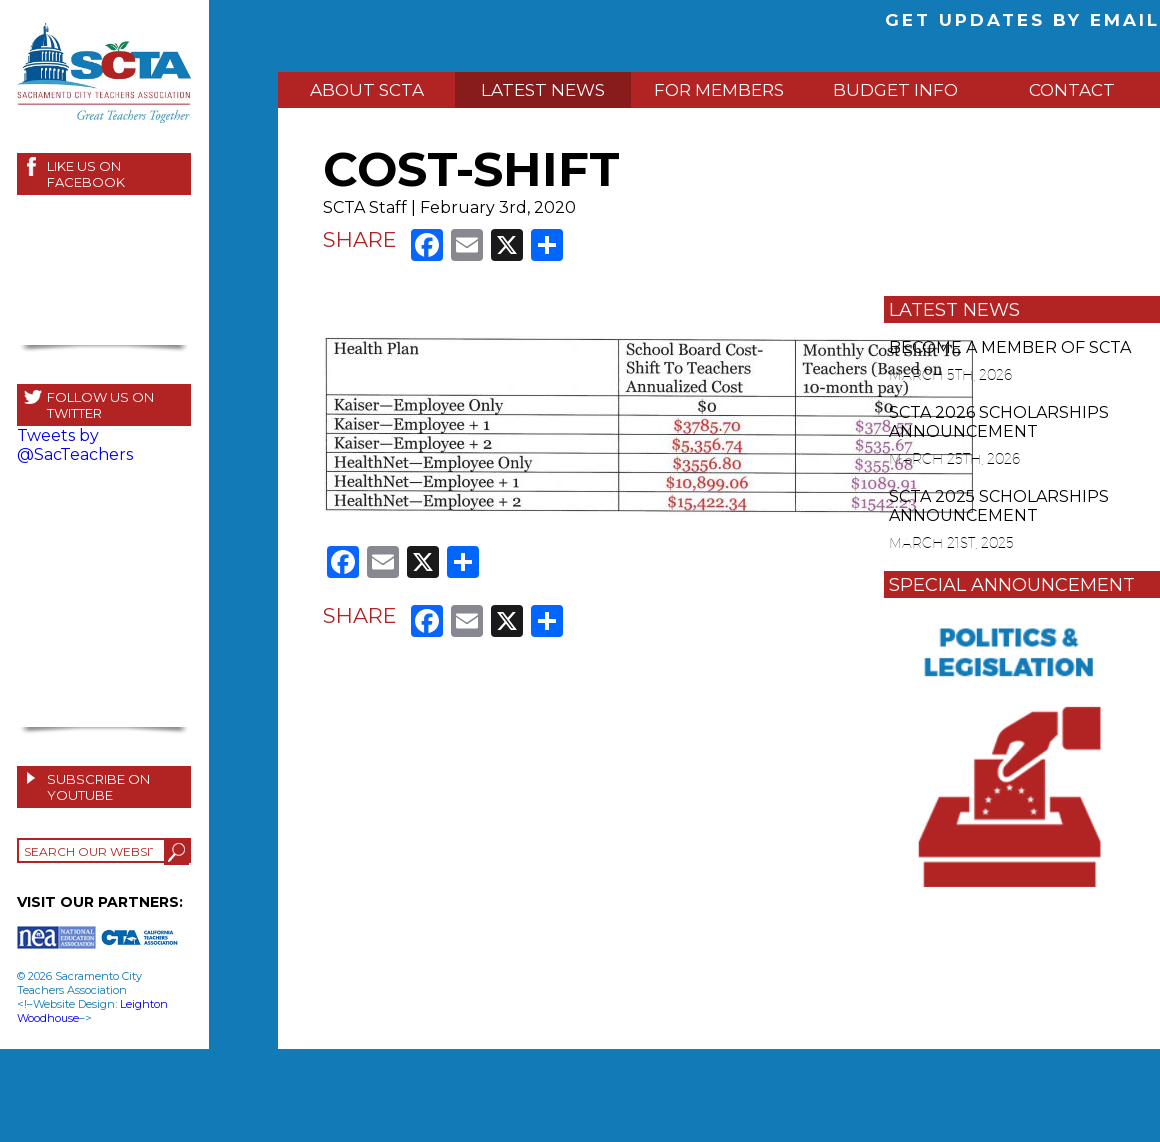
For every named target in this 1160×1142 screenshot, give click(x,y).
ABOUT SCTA (367, 90)
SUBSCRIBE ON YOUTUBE (98, 787)
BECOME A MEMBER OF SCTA (1010, 347)
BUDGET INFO (895, 90)
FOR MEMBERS (719, 90)
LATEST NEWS (543, 90)
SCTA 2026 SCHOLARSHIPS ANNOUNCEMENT (999, 422)
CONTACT (1072, 90)
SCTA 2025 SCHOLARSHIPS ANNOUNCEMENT (999, 506)
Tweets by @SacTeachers (75, 445)
